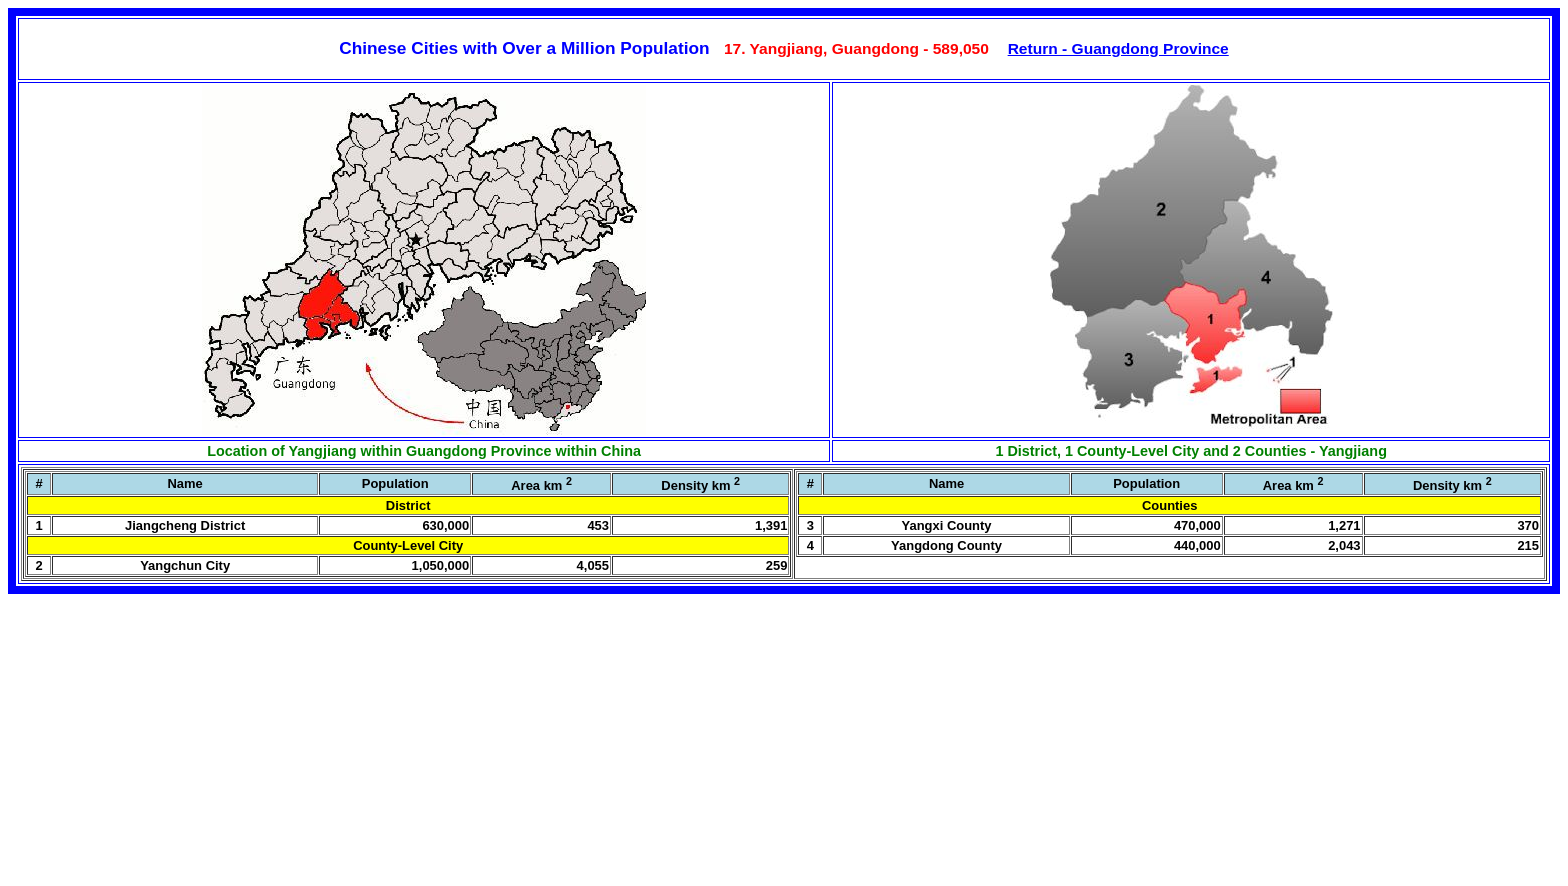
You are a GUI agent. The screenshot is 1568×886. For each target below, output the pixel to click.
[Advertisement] (158, 749)
